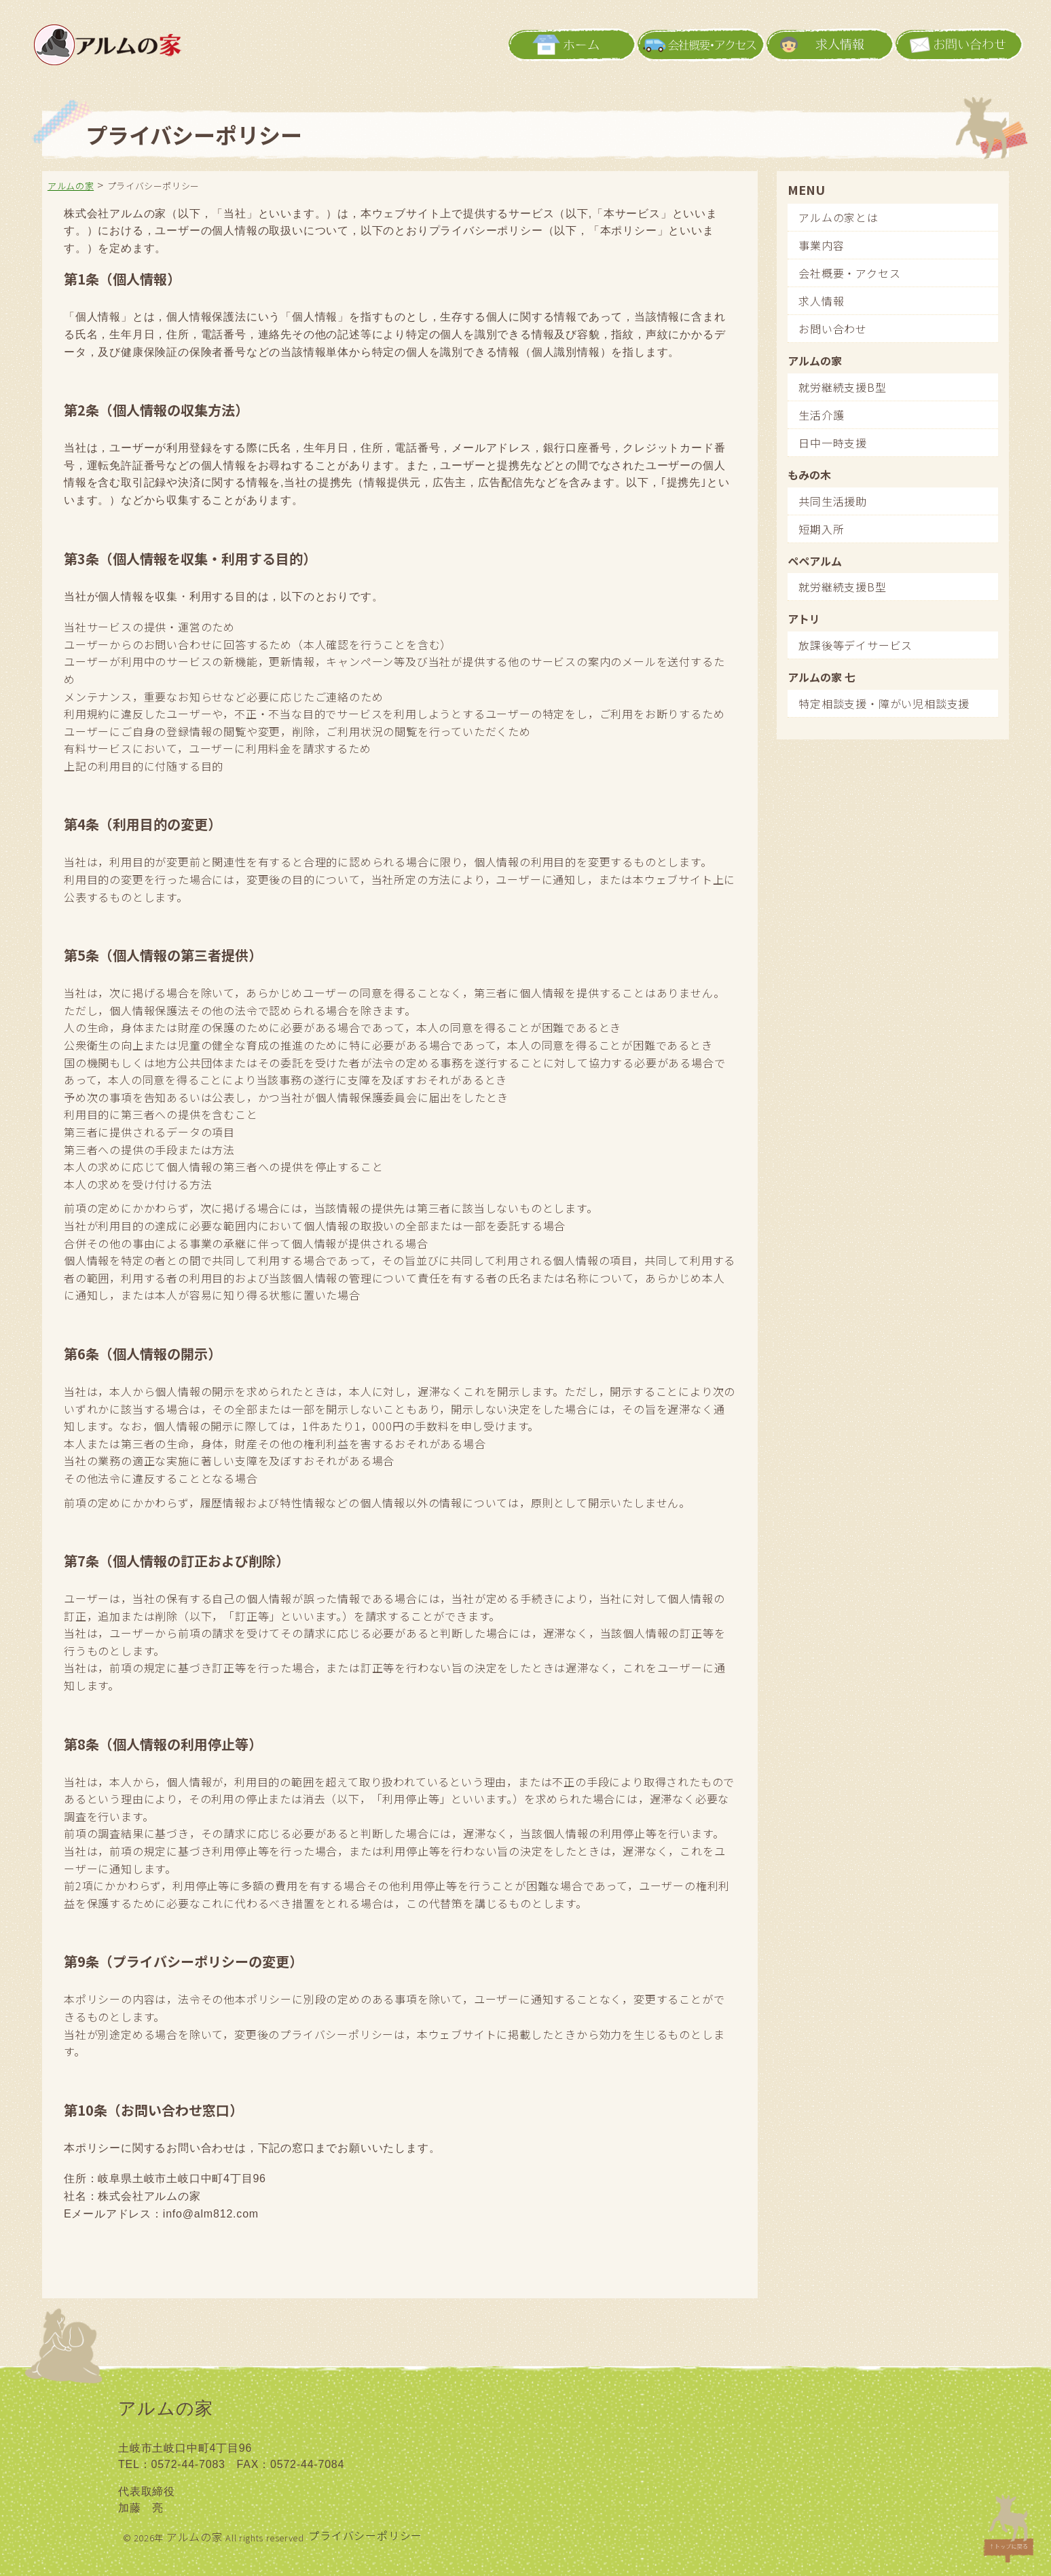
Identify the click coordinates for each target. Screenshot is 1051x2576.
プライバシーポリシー (365, 2535)
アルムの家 (194, 2536)
